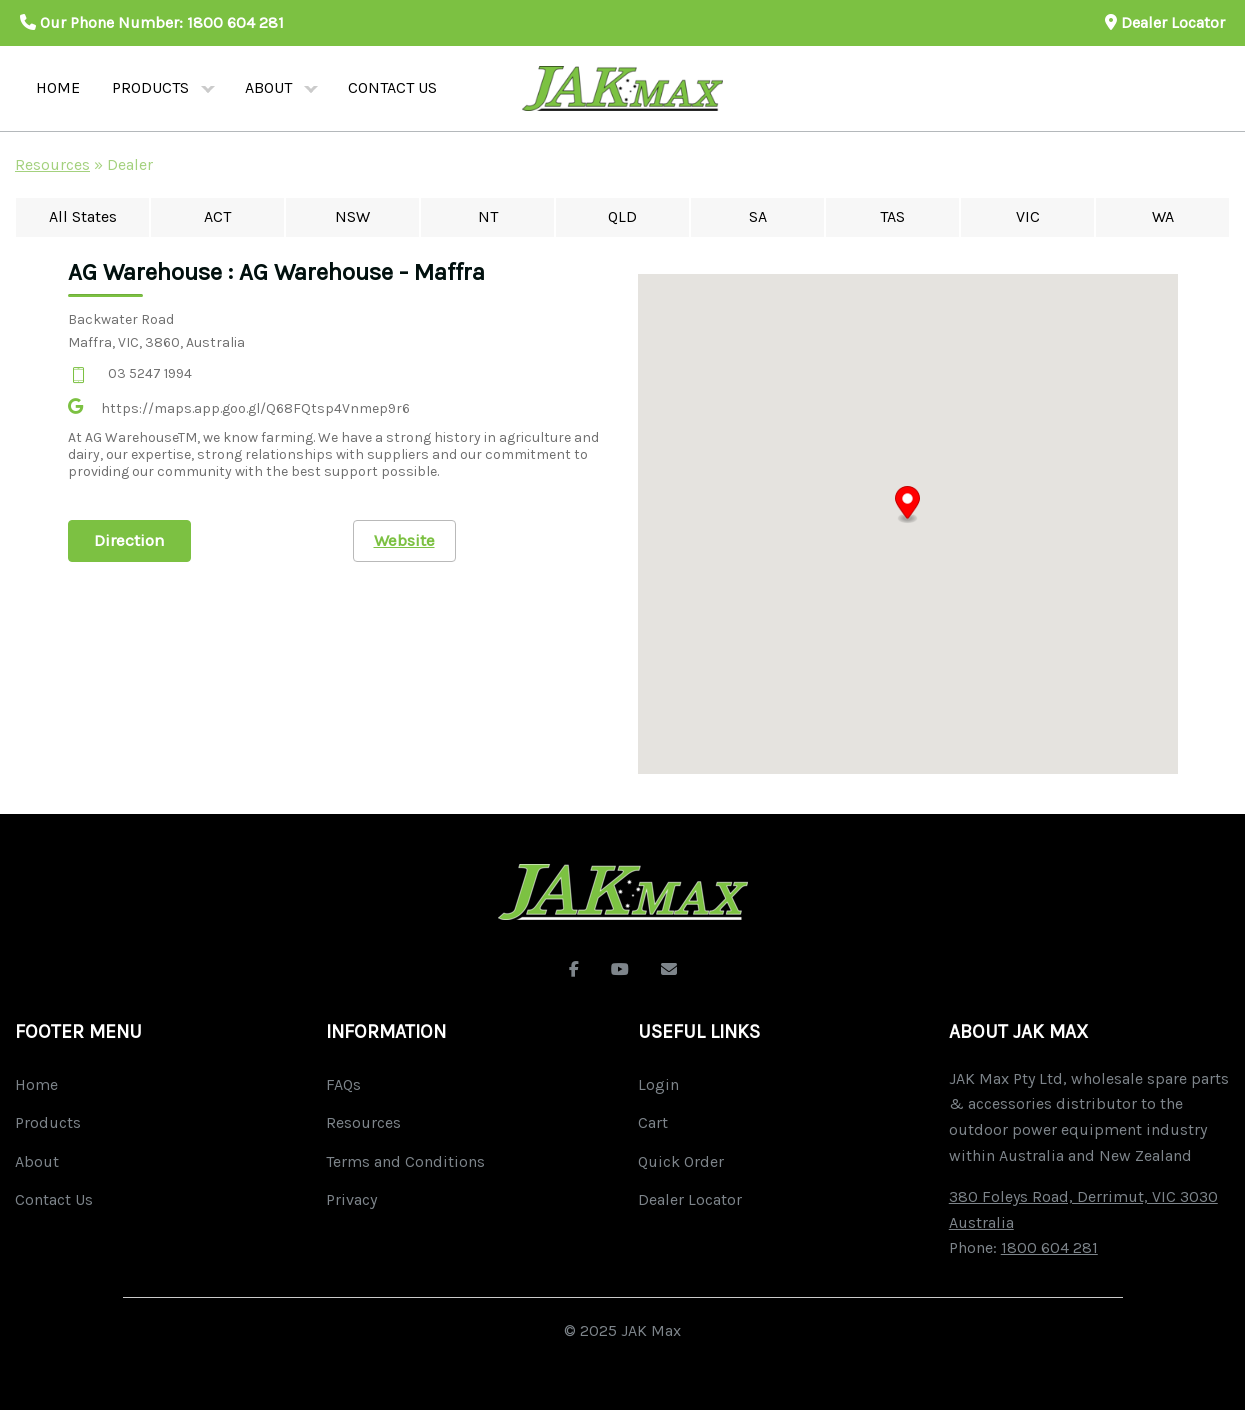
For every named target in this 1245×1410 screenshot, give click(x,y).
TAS (892, 216)
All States (83, 216)
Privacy (351, 1199)
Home (58, 87)
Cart (653, 1122)
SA (758, 216)
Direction (129, 540)
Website (404, 540)
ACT (217, 216)
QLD (622, 216)
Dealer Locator (1165, 22)
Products (150, 87)
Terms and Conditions (405, 1161)
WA (1163, 216)
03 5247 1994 (150, 373)
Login (658, 1084)
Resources (52, 164)
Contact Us (54, 1199)
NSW (352, 216)
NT (488, 216)
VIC (1028, 216)
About (268, 87)
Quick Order (681, 1161)
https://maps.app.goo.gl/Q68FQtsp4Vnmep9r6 (255, 408)
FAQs (343, 1084)
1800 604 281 (235, 22)
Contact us (392, 87)
